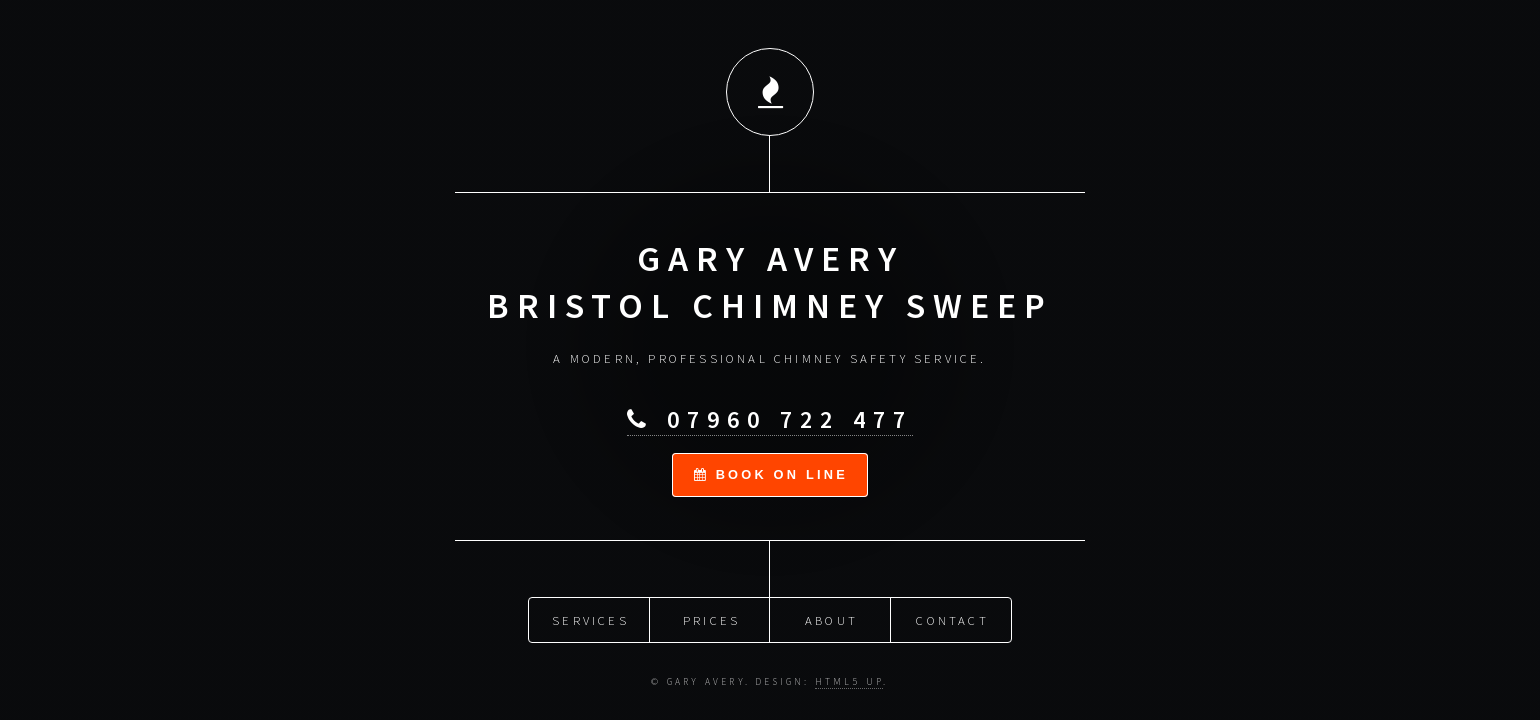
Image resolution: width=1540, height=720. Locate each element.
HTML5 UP (849, 681)
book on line (771, 473)
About (831, 619)
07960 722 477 (770, 419)
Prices (711, 619)
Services (590, 619)
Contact (952, 619)
